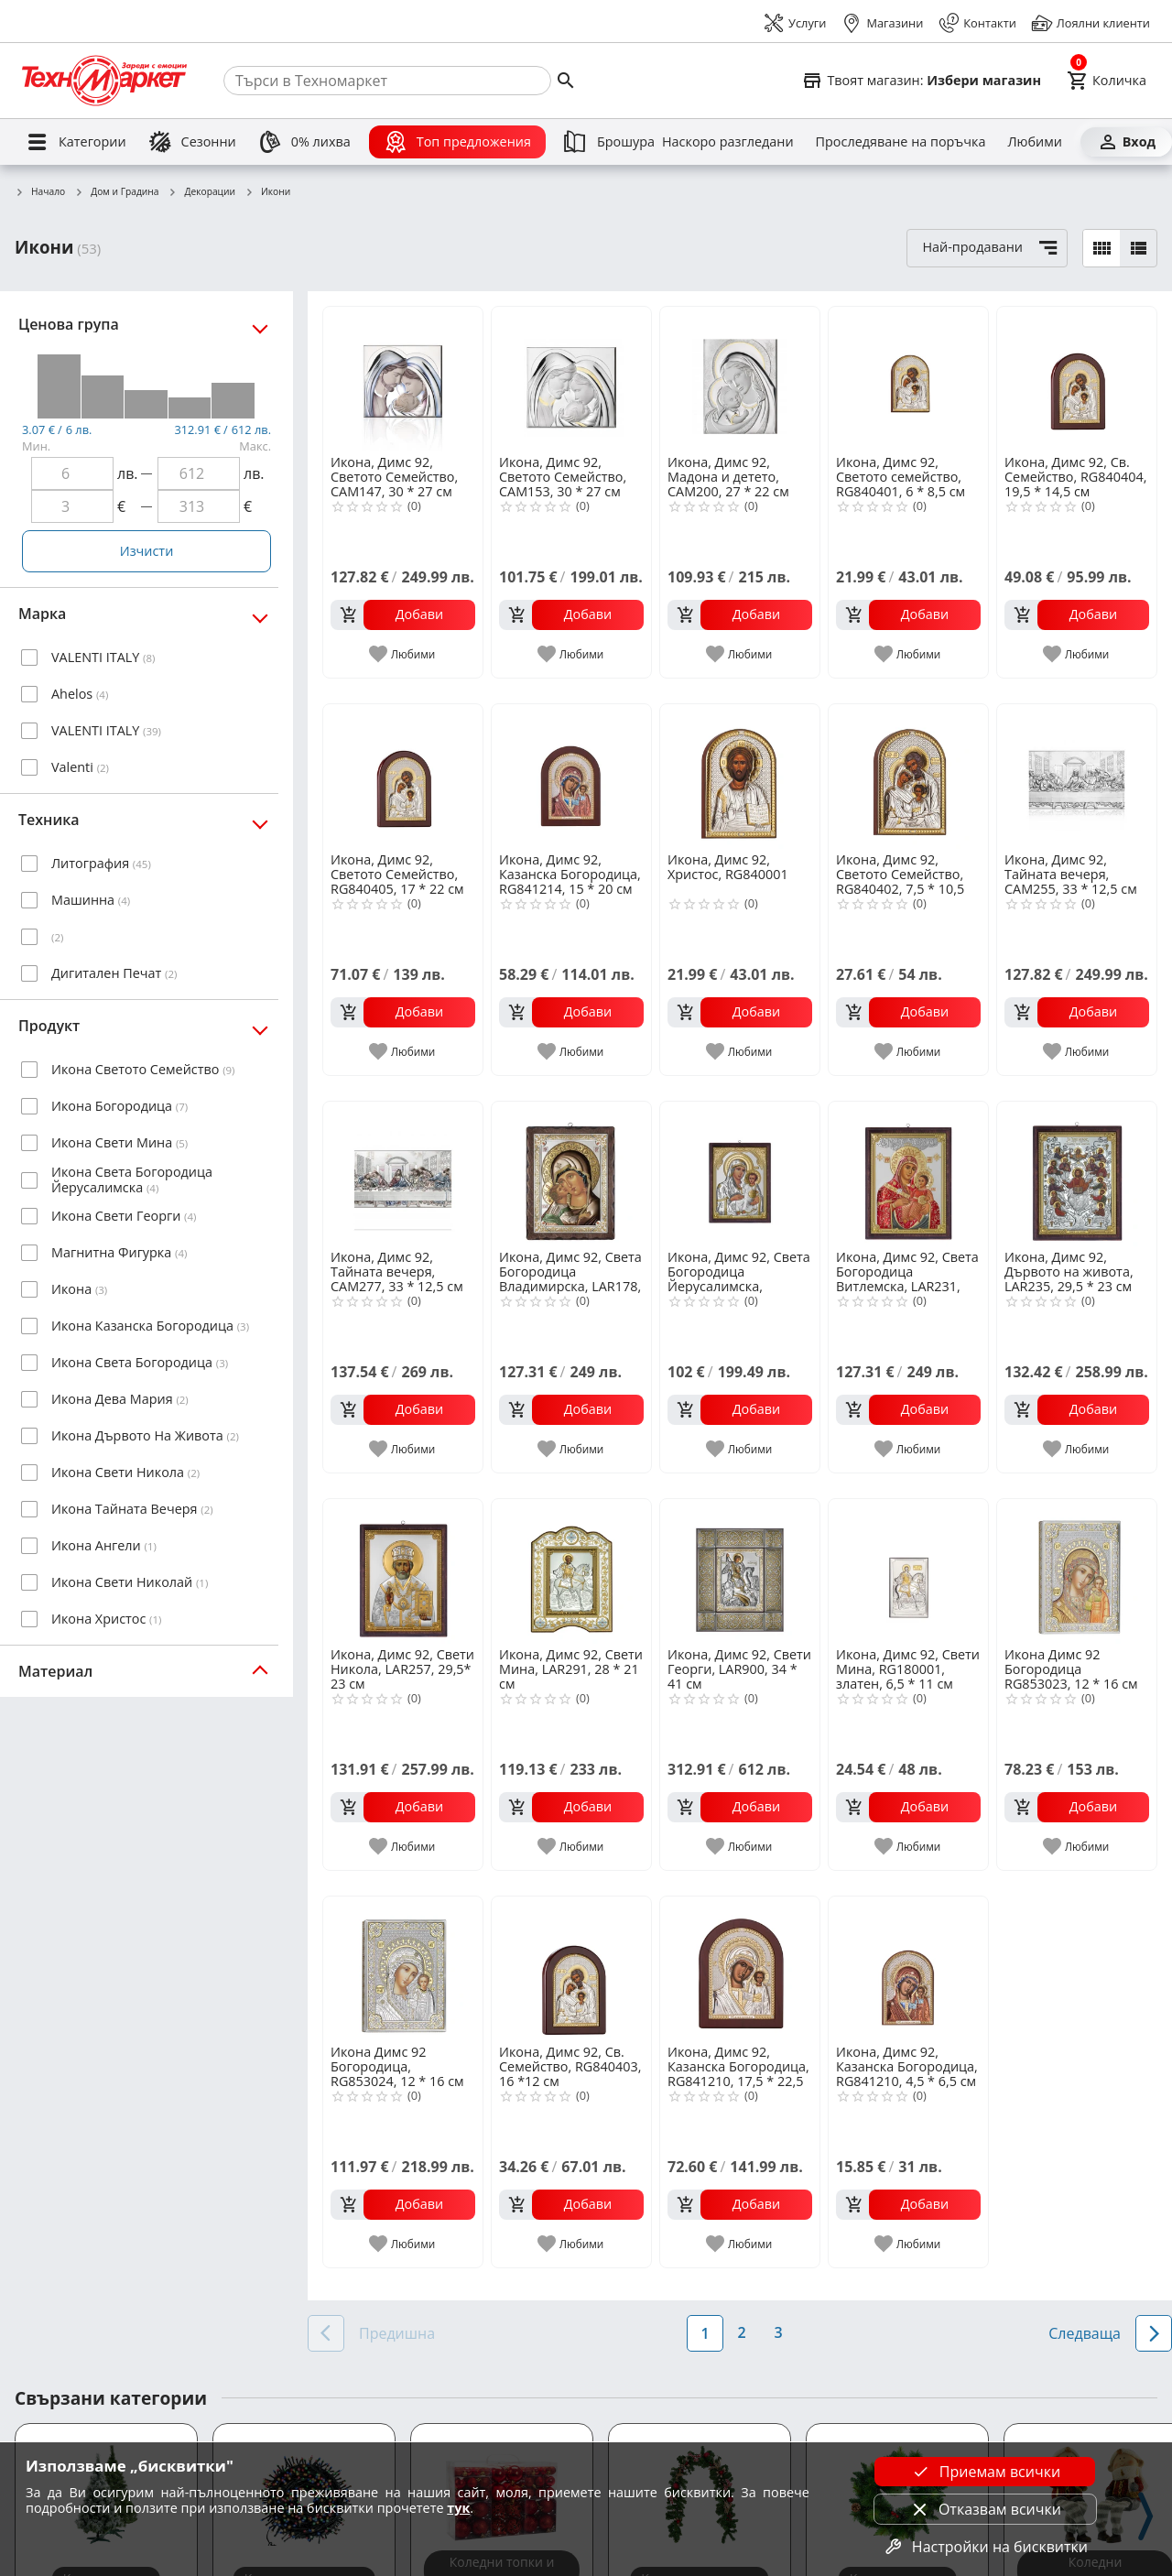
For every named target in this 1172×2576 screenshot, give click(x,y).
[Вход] (1126, 142)
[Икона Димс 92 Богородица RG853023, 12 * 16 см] (1076, 1571)
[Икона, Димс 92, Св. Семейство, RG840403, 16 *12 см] (571, 1969)
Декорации (202, 192)
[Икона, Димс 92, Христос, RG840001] (739, 776)
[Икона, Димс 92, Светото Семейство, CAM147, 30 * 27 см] (403, 379)
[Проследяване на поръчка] (901, 142)
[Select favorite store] (921, 80)
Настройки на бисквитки (985, 2547)
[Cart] (1106, 80)
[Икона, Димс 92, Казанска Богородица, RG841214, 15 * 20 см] (571, 776)
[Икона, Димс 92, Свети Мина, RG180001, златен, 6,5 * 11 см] (908, 1571)
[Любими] (1034, 142)
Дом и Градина (116, 192)
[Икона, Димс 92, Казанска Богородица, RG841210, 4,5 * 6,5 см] (908, 1969)
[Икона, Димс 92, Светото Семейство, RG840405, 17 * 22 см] (403, 776)
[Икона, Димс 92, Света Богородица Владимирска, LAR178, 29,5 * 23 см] (571, 1174)
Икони (267, 192)
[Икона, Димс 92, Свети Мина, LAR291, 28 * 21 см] (571, 1571)
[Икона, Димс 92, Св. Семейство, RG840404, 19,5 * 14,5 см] (1076, 379)
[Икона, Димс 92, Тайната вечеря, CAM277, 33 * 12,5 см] (403, 1174)
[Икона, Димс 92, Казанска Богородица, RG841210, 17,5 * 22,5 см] (739, 1969)
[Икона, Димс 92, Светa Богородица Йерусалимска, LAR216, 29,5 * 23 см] (739, 1174)
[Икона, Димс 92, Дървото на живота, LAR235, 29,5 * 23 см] (1076, 1174)
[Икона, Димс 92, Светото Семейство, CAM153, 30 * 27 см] (571, 379)
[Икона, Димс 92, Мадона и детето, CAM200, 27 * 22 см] (739, 379)
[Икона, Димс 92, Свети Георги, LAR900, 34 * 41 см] (739, 1571)
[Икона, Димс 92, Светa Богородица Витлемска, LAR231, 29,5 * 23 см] (908, 1174)
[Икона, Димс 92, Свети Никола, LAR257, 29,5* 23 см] (403, 1571)
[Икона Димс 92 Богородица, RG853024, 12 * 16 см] (403, 1969)
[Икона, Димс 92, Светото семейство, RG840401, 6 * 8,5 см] (908, 379)
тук (458, 2507)
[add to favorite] (403, 654)
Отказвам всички (985, 2509)
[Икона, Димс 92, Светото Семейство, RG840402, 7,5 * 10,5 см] (908, 776)
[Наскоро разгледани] (728, 142)
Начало (40, 192)
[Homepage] (104, 80)
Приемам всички (985, 2472)
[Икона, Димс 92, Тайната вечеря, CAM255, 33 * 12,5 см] (1076, 776)
